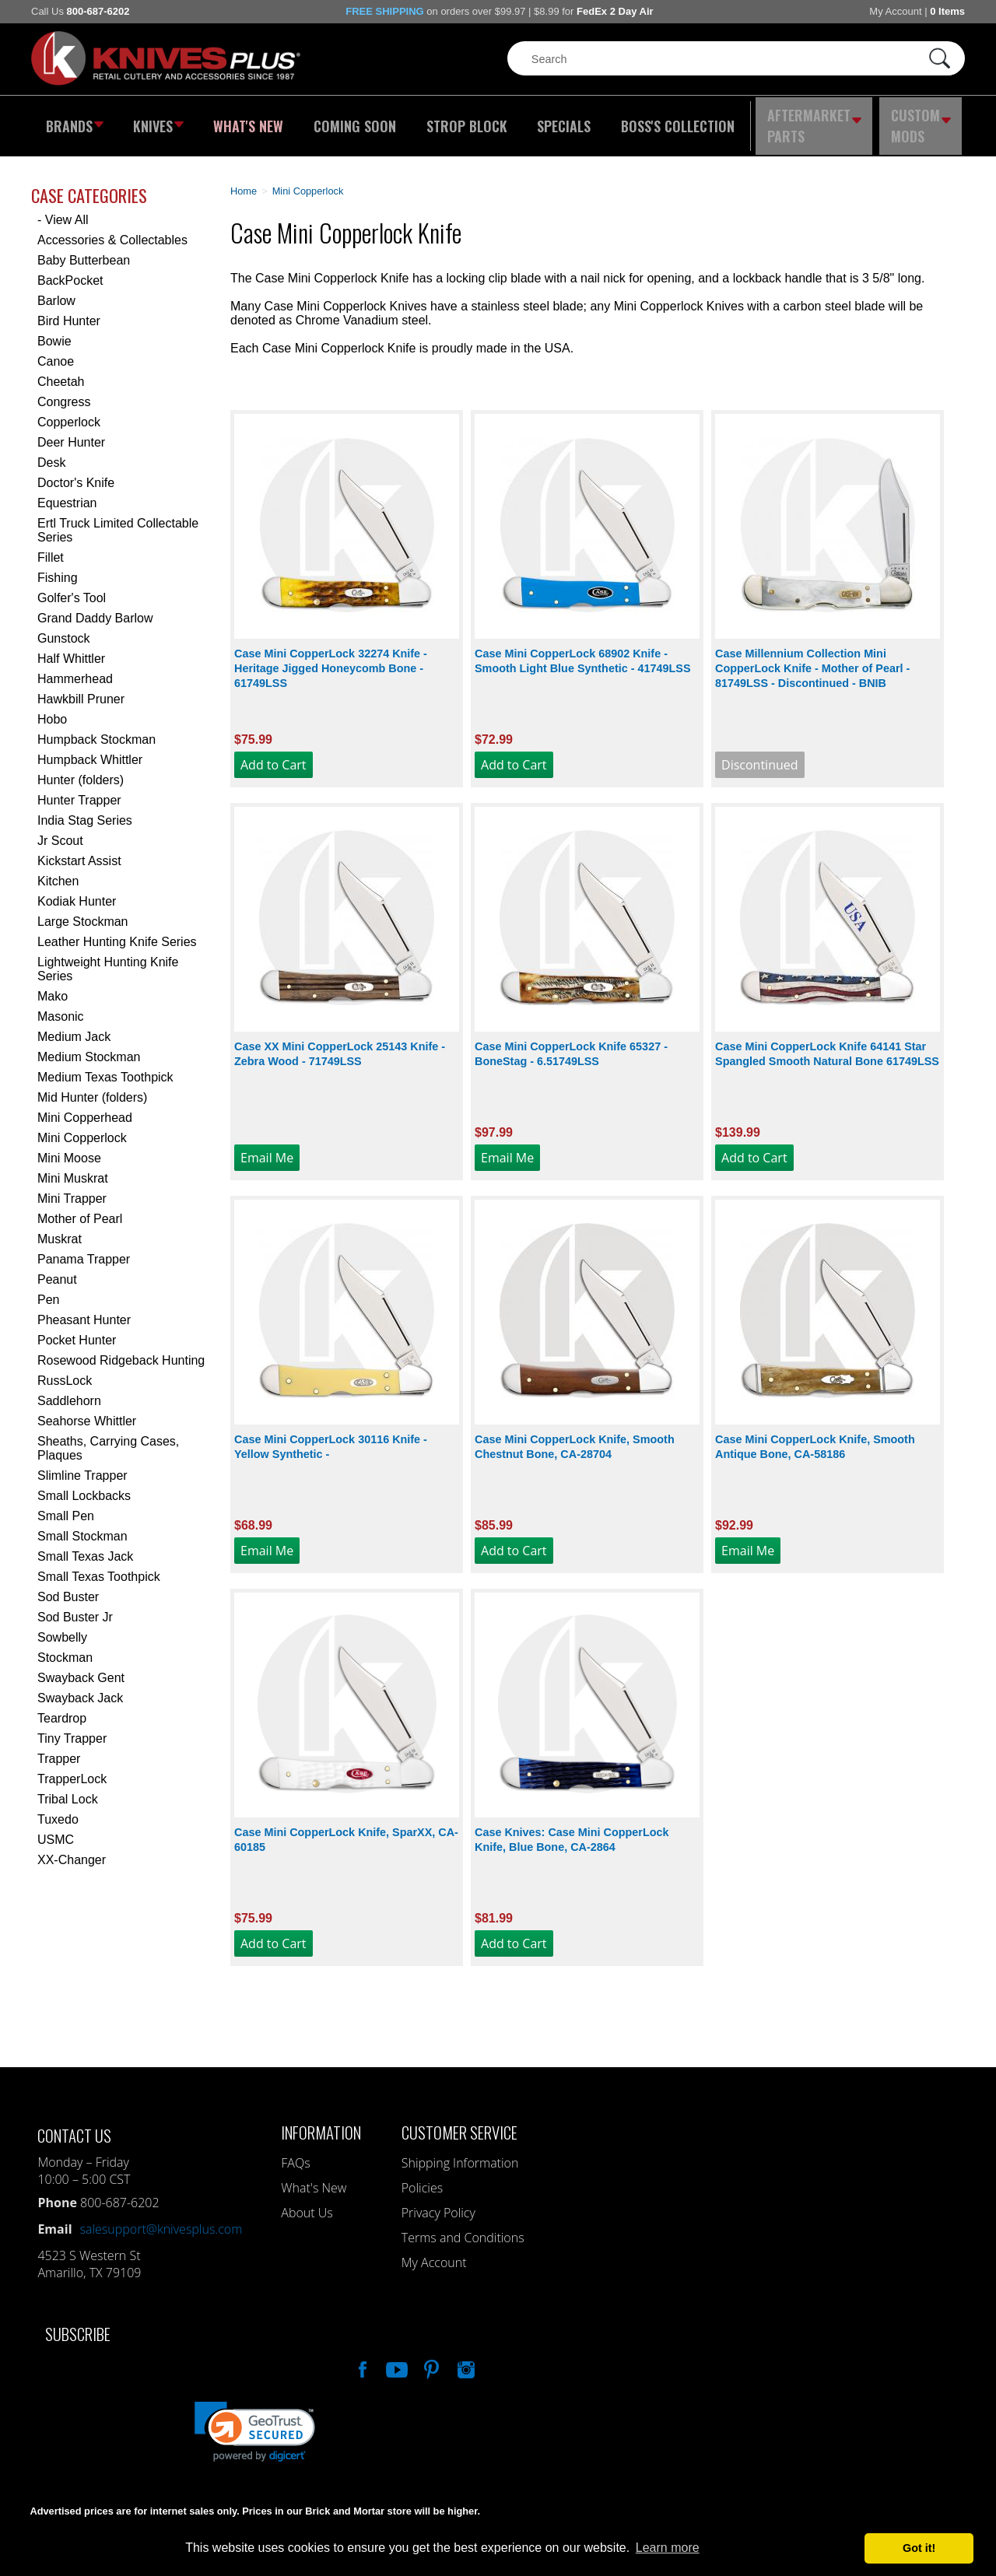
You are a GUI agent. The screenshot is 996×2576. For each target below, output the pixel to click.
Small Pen (65, 1505)
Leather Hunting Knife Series (117, 931)
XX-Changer (71, 1849)
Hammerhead (75, 668)
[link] (254, 2420)
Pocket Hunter (76, 1329)
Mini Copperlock (82, 1127)
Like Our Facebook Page (361, 2356)
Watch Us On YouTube (395, 2356)
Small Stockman (82, 1525)
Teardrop (61, 1707)
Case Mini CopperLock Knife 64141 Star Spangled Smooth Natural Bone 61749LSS (827, 1043)
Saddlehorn (69, 1390)
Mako (52, 985)
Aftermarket (813, 120)
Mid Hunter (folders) (92, 1086)
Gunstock (63, 627)
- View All (63, 209)
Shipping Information (460, 2152)
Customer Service (459, 2121)
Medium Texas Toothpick (105, 1066)
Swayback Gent (80, 1667)
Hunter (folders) (80, 769)
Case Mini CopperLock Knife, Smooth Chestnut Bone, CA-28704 (575, 1435)
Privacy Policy (438, 2201)
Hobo (52, 708)
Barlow (56, 289)
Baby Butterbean (83, 249)
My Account (895, 11)
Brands (71, 120)
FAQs (295, 2152)
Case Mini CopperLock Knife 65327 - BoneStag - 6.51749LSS (571, 1043)
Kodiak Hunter (76, 890)
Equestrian (67, 492)
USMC (55, 1828)
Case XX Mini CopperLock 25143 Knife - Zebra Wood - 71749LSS (339, 1043)
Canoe (55, 350)
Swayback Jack (80, 1687)
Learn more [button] (668, 2547)
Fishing (57, 566)
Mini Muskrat (72, 1167)
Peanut (57, 1268)
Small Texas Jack (85, 1545)
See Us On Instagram (464, 2356)
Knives (159, 120)
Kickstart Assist (79, 850)
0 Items (947, 11)
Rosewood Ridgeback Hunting (121, 1349)
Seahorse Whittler (86, 1410)
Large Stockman (82, 910)
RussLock (64, 1369)
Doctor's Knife (75, 471)
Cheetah (61, 370)
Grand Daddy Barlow (95, 607)
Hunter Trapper (79, 789)
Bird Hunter (68, 310)
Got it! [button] (919, 2548)
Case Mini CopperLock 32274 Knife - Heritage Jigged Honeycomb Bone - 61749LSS (330, 657)
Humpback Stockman (96, 728)
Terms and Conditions (463, 2226)
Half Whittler (71, 647)
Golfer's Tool (71, 587)
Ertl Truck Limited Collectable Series (117, 519)
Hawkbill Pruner (80, 688)
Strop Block (463, 120)
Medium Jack (73, 1025)
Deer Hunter (71, 431)
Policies (422, 2176)
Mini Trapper (72, 1187)
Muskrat (59, 1228)
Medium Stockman (89, 1046)
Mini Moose (69, 1147)
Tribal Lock (67, 1788)
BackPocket (70, 269)
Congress (63, 391)
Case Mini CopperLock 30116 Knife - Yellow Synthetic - (330, 1435)
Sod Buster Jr (75, 1606)
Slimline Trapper (82, 1464)
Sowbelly (62, 1626)
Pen (48, 1288)
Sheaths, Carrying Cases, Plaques (108, 1437)
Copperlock (68, 411)
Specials (557, 120)
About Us (306, 2201)
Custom (923, 120)
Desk (51, 451)
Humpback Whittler (89, 748)
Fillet (50, 546)
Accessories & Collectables (112, 229)
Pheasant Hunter (84, 1309)
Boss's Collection (669, 120)
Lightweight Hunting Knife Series (107, 958)
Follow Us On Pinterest (430, 2356)
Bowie (54, 330)
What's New (250, 120)
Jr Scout (60, 829)
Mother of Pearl (79, 1207)
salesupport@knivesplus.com (161, 2218)
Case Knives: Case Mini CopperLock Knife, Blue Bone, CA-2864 (572, 1828)
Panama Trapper (83, 1248)
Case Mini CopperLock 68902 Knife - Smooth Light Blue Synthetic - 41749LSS (582, 650)
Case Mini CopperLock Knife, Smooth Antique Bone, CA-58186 (815, 1435)
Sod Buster (68, 1586)
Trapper (58, 1747)
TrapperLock (72, 1768)
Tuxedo (58, 1808)
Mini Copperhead (84, 1106)
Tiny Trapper (72, 1727)
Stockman (65, 1646)
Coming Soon (353, 120)
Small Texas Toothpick (98, 1565)
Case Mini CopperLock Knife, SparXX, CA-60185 (346, 1828)
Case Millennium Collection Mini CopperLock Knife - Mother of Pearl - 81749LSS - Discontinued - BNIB (812, 657)
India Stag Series (84, 809)
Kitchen (58, 870)
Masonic (60, 1005)
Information (321, 2121)
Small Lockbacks (84, 1484)
